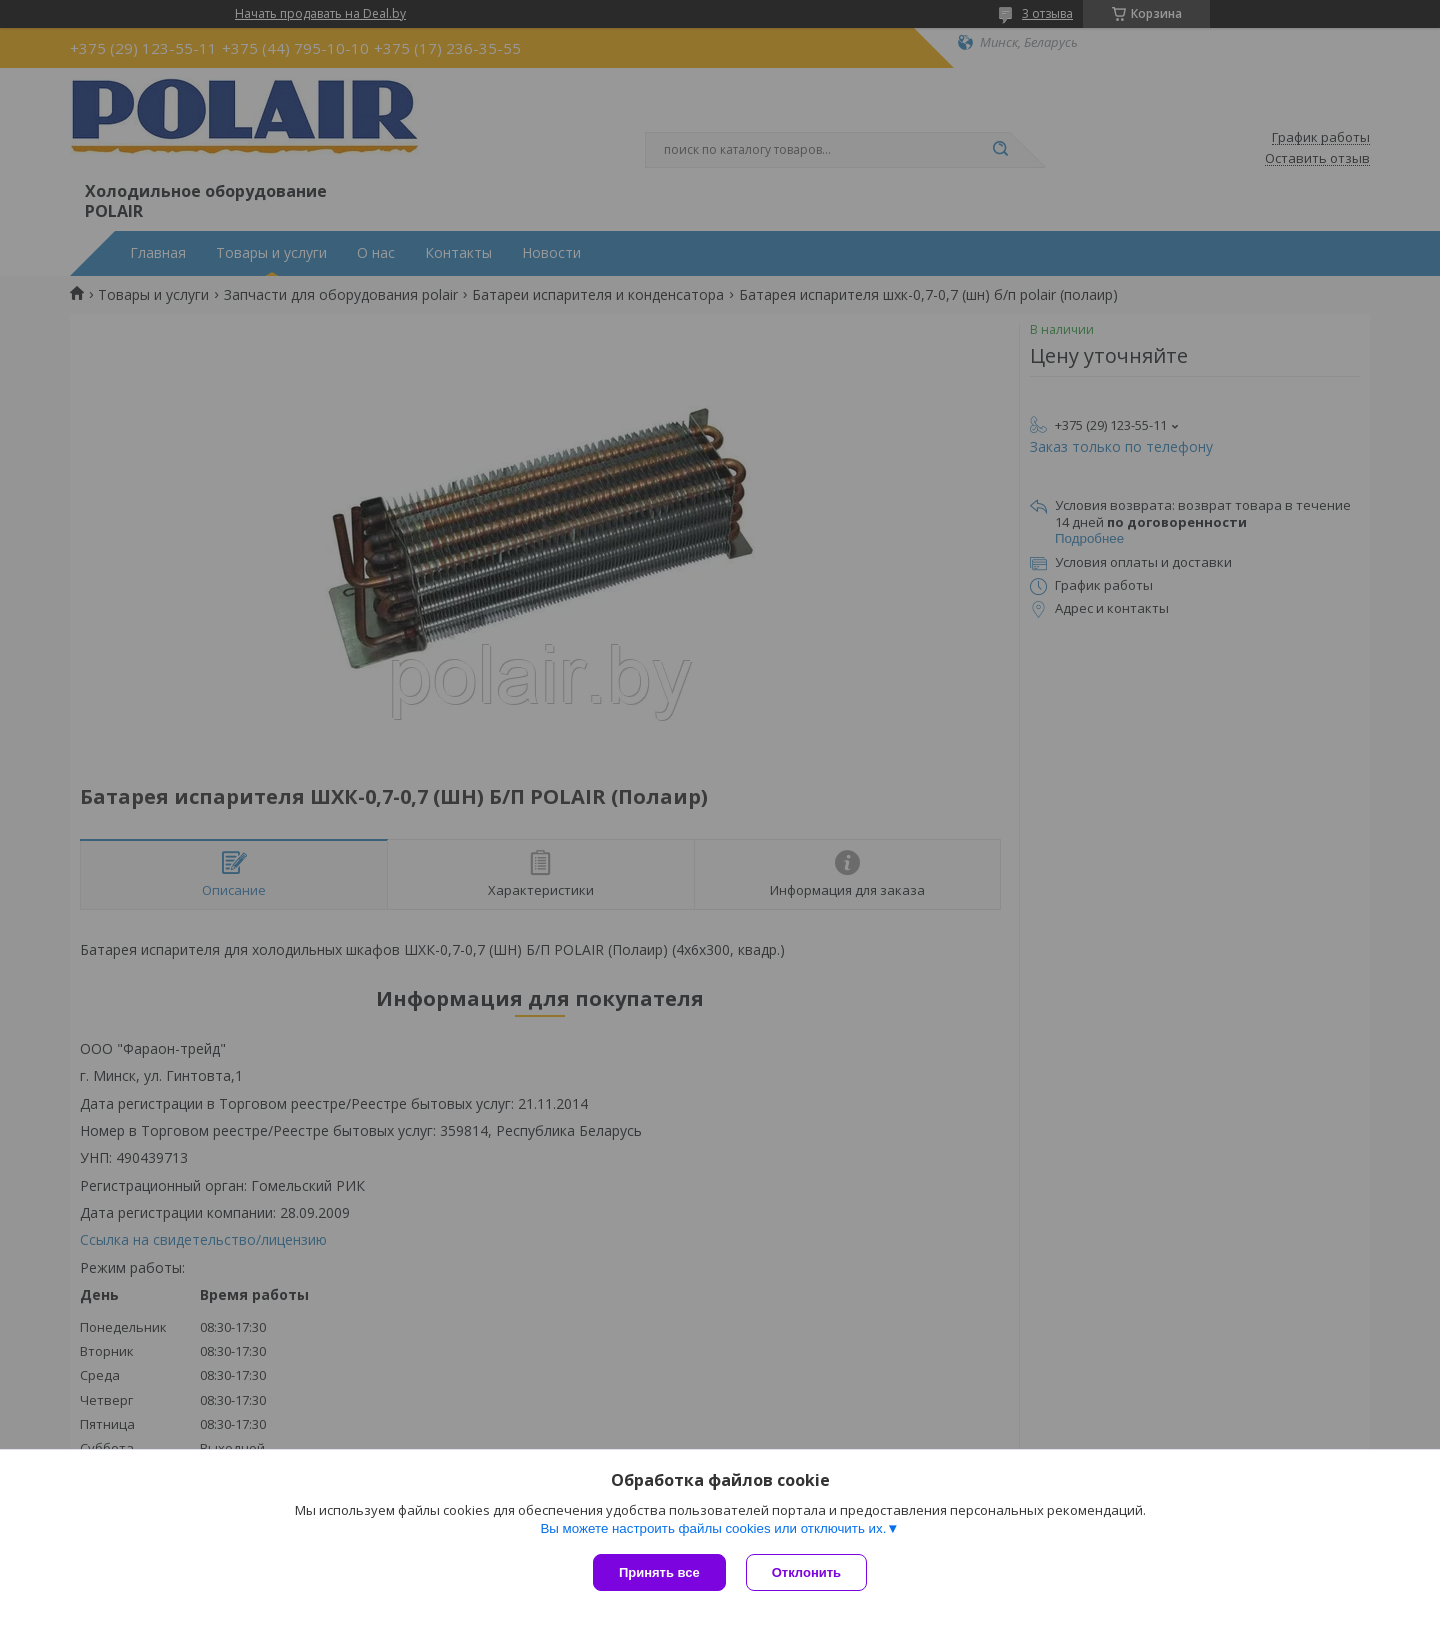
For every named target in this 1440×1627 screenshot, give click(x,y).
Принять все (659, 1572)
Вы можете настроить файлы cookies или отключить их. (713, 1528)
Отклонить (806, 1572)
